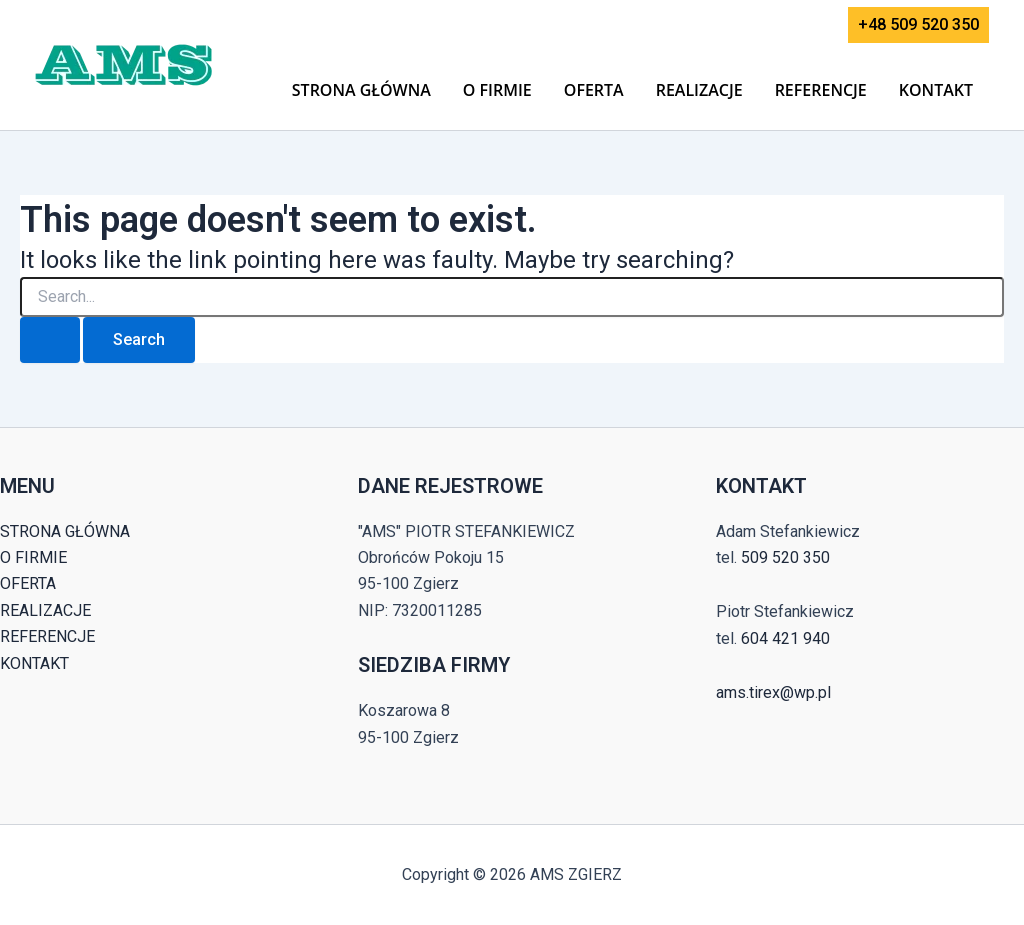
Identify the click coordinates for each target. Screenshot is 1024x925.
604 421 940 (785, 638)
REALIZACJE (699, 90)
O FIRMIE (497, 90)
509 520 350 (785, 557)
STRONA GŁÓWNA (361, 90)
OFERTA (594, 90)
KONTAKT (936, 90)
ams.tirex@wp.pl (773, 692)
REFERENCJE (821, 90)
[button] (918, 25)
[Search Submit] (50, 340)
